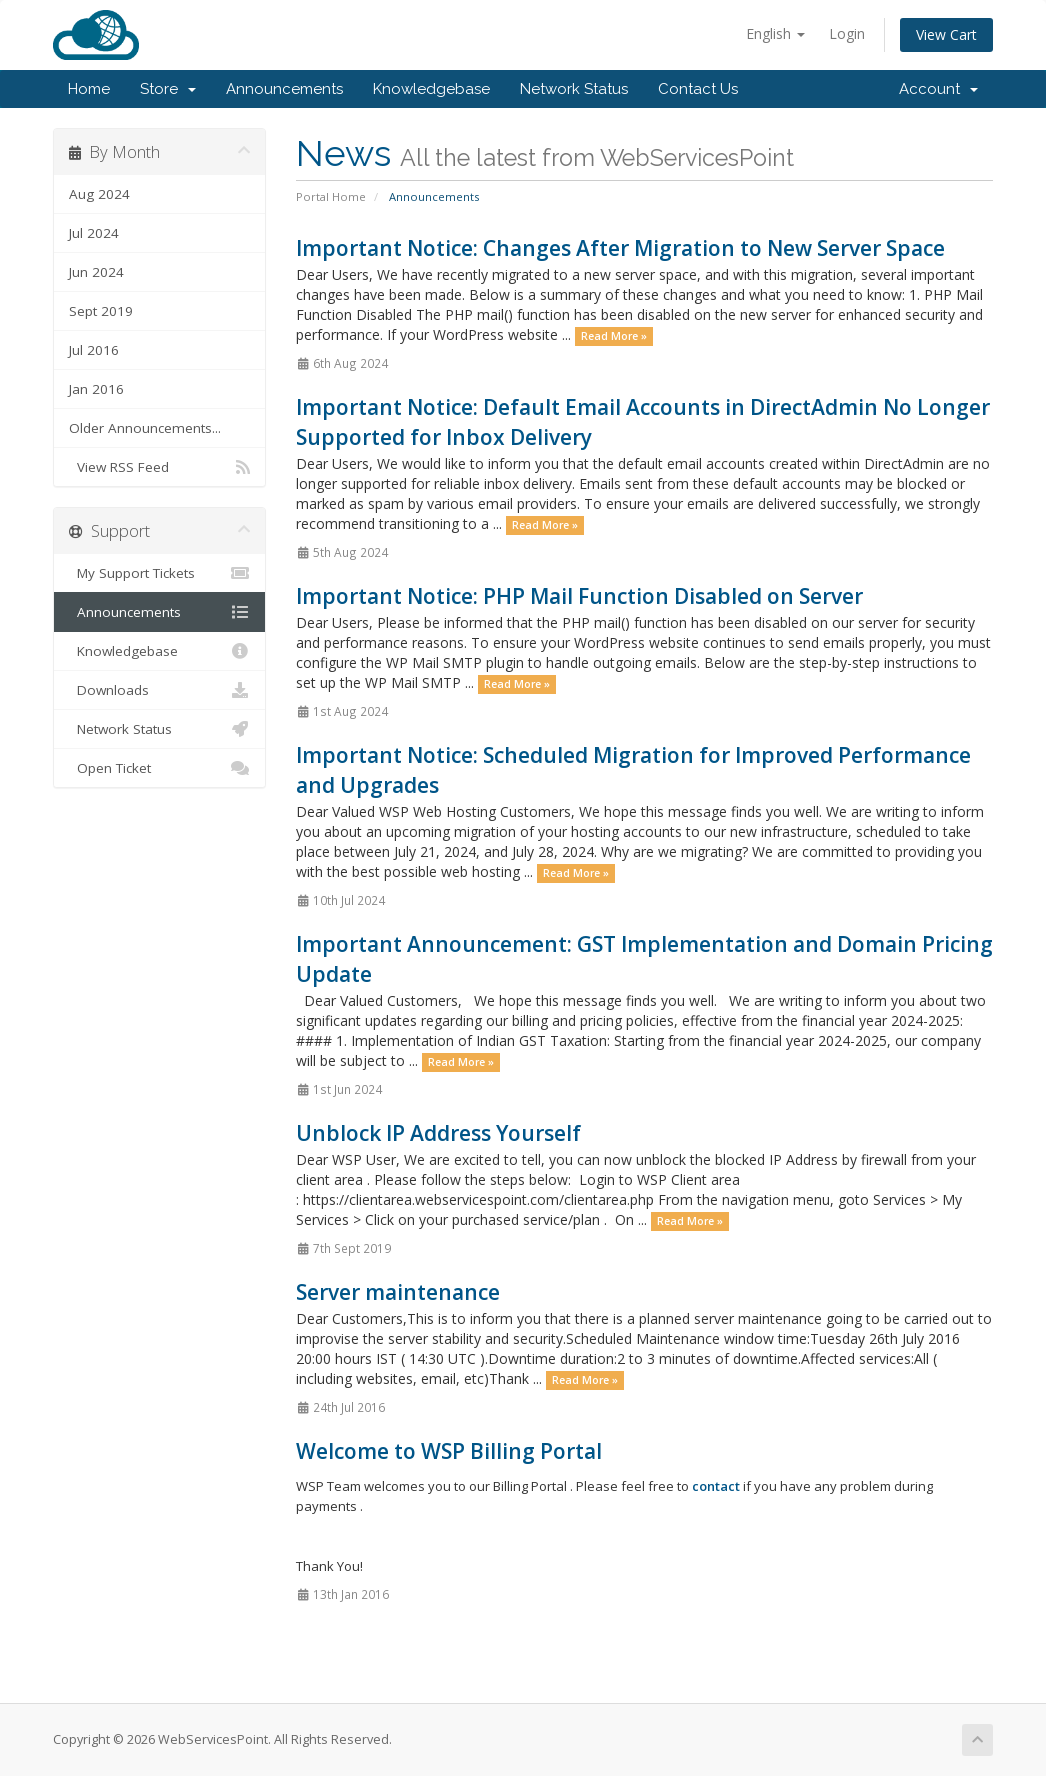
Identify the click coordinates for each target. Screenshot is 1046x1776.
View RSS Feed (159, 467)
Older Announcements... (145, 428)
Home (89, 89)
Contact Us (698, 89)
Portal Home (331, 196)
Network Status (574, 89)
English (775, 33)
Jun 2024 (96, 272)
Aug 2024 (99, 194)
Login (847, 33)
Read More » (614, 336)
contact (716, 1486)
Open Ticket (159, 768)
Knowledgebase (431, 89)
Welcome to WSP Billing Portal (449, 1451)
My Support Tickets (159, 573)
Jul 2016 (94, 350)
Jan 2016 (96, 389)
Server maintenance (398, 1292)
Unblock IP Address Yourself (438, 1133)
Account (938, 89)
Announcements (284, 89)
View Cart (946, 34)
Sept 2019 (101, 311)
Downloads (159, 690)
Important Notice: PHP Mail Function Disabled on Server (579, 596)
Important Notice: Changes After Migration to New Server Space (620, 248)
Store (168, 89)
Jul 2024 (94, 233)
